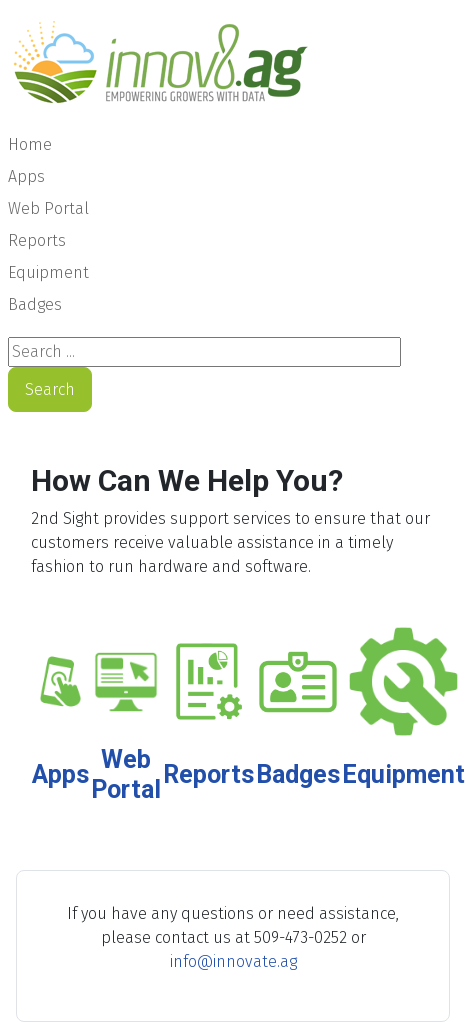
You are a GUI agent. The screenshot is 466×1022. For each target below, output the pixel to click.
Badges (35, 304)
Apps (26, 176)
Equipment (48, 272)
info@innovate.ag (233, 961)
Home (30, 144)
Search (50, 389)
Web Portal (48, 208)
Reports (37, 240)
